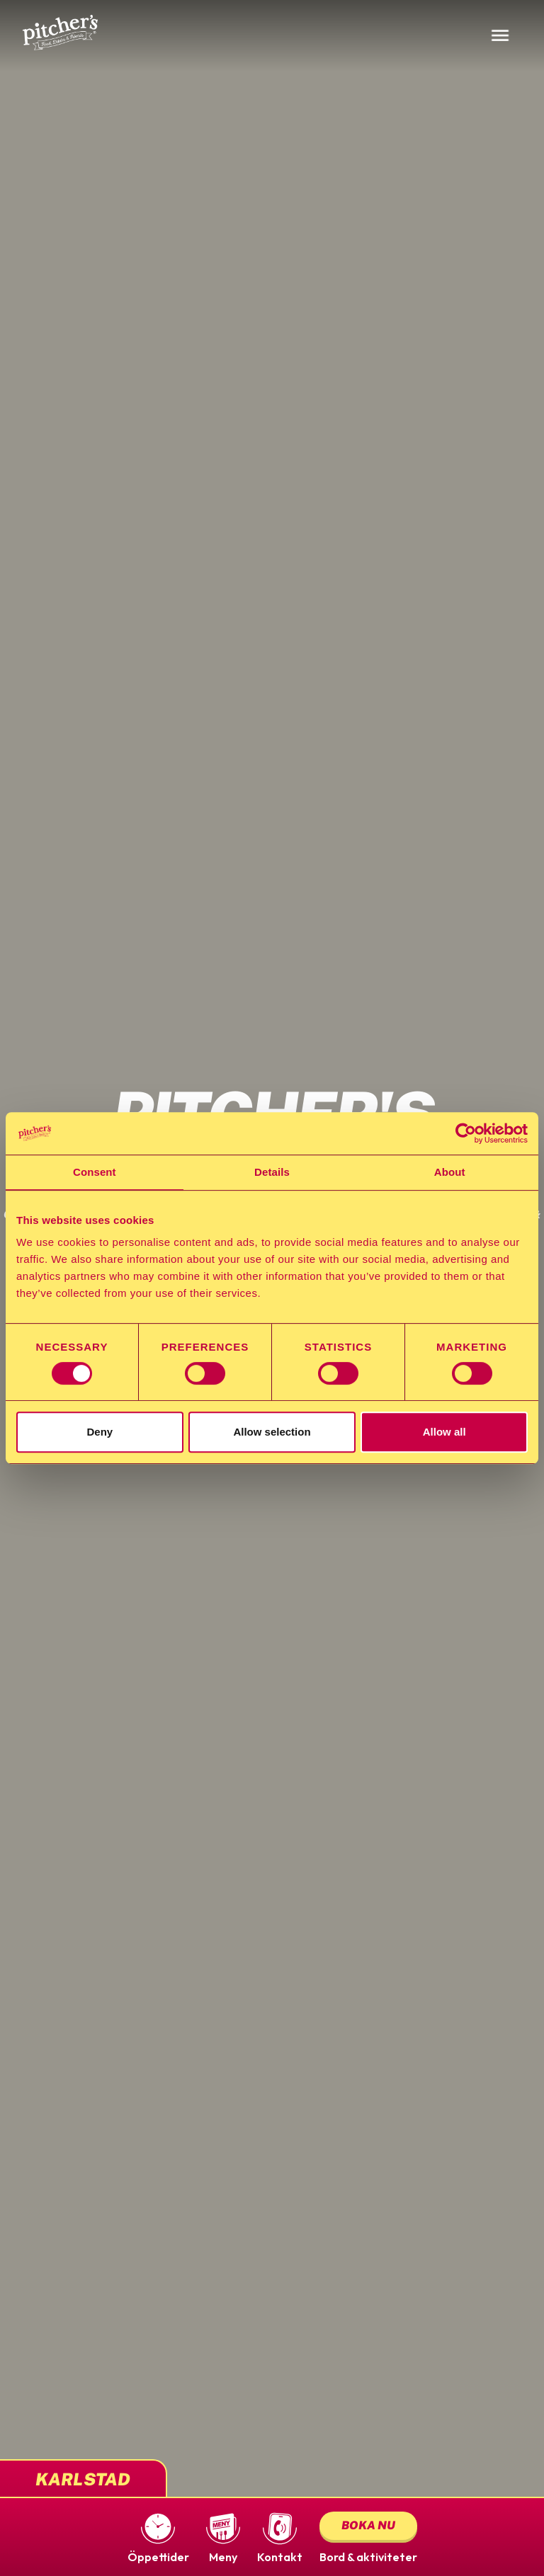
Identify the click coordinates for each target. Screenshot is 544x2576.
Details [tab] (272, 1172)
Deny (99, 1432)
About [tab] (449, 1172)
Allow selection (271, 1432)
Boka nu (368, 2525)
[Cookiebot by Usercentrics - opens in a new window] (466, 1133)
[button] (158, 2537)
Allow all (444, 1432)
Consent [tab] (94, 1172)
